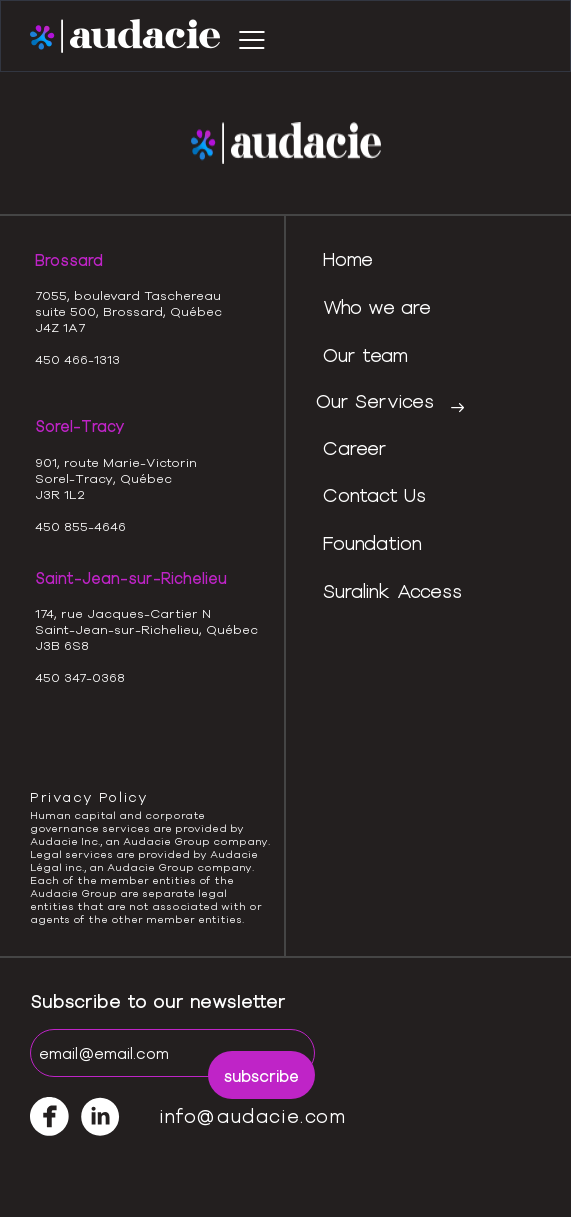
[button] (252, 36)
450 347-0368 (80, 677)
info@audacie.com (253, 1116)
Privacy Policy (89, 797)
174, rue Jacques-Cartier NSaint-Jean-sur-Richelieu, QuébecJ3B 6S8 (146, 629)
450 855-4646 (80, 526)
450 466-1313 (77, 359)
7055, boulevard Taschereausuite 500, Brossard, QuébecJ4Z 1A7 (128, 311)
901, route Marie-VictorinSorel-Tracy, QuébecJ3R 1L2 (116, 478)
